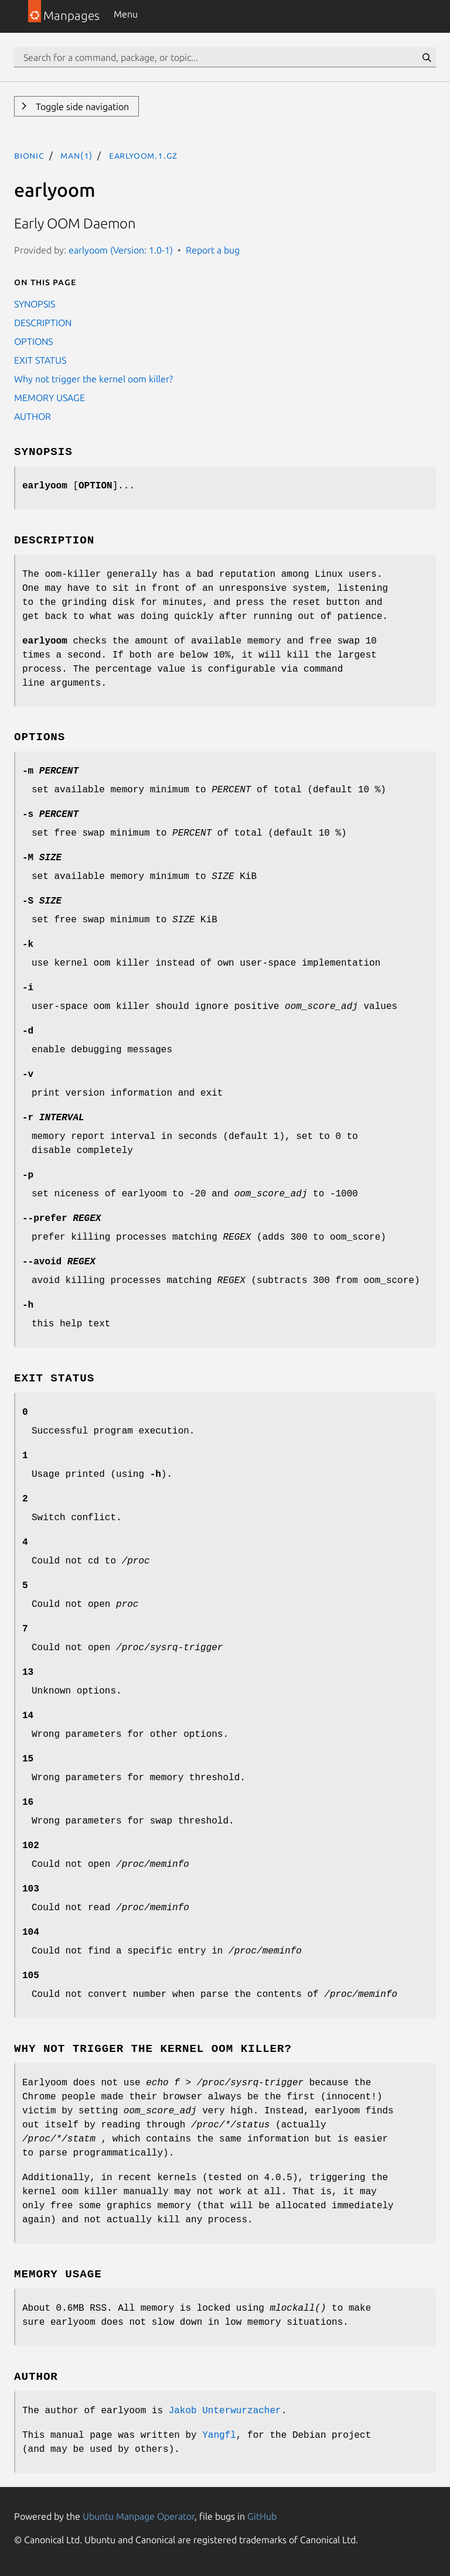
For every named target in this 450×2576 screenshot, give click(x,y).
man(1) (76, 155)
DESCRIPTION (42, 322)
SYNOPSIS (34, 304)
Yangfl (219, 2435)
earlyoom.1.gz (143, 155)
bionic (29, 155)
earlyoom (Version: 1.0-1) (121, 250)
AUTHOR (32, 416)
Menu (126, 14)
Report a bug (213, 250)
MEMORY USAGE (49, 397)
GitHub (262, 2516)
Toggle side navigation (81, 106)
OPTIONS (33, 341)
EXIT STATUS (40, 360)
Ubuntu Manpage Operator (139, 2516)
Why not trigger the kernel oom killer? (93, 379)
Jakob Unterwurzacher (225, 2411)
